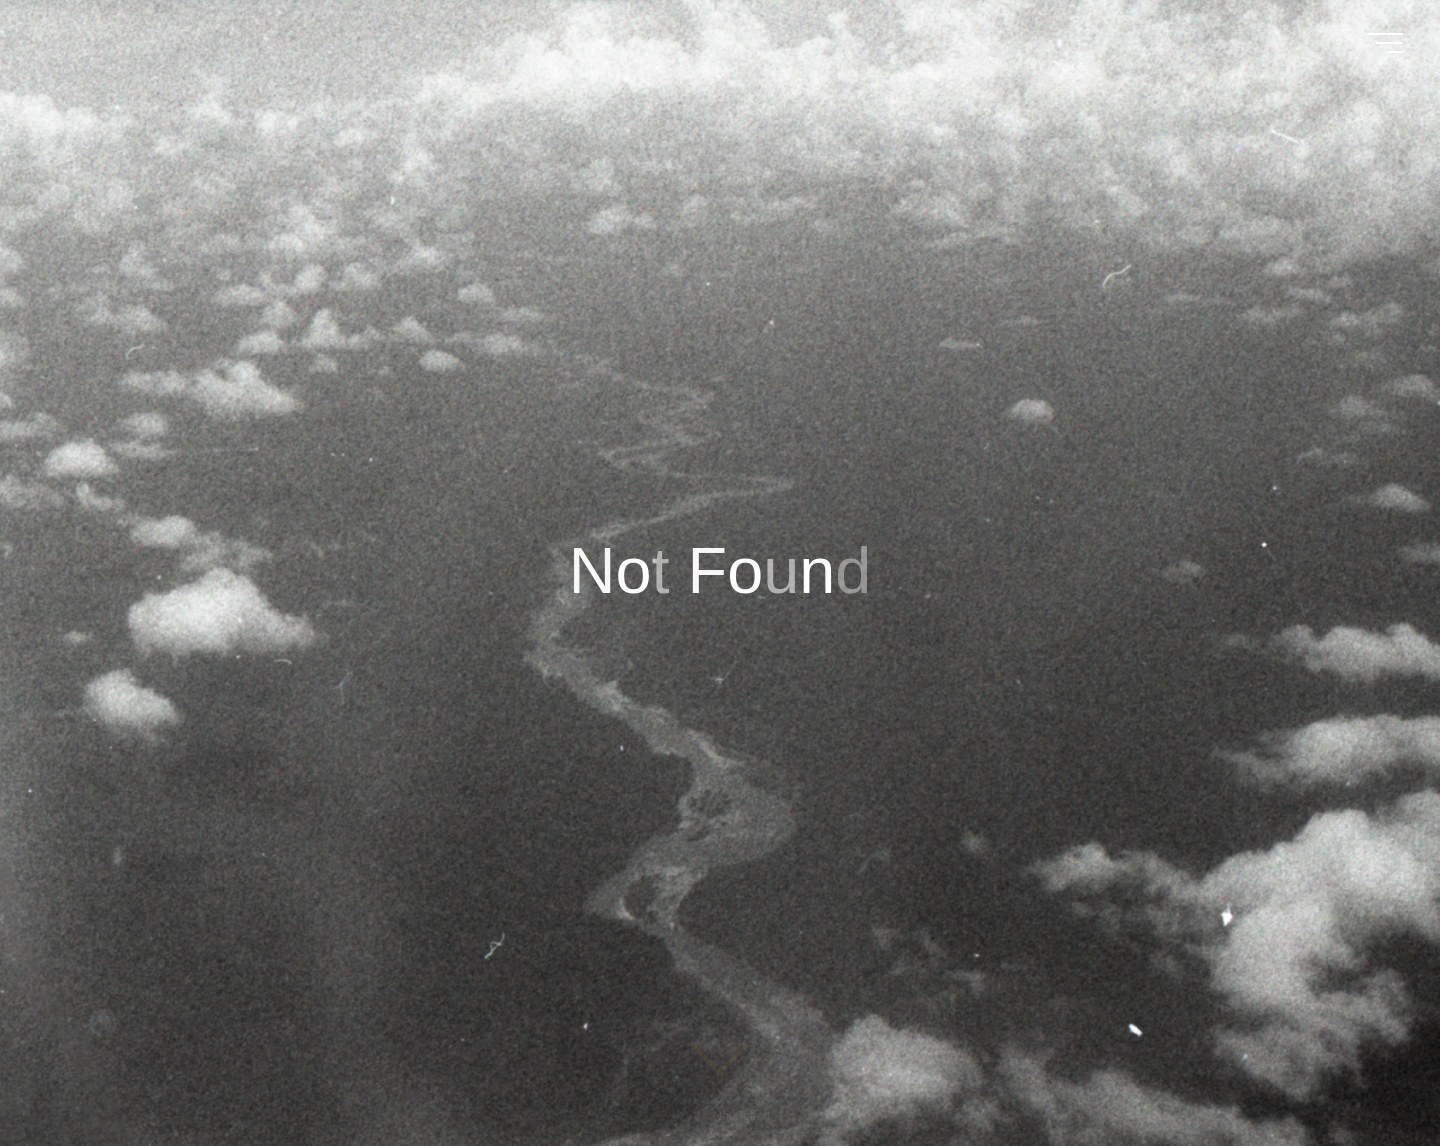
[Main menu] (1385, 43)
